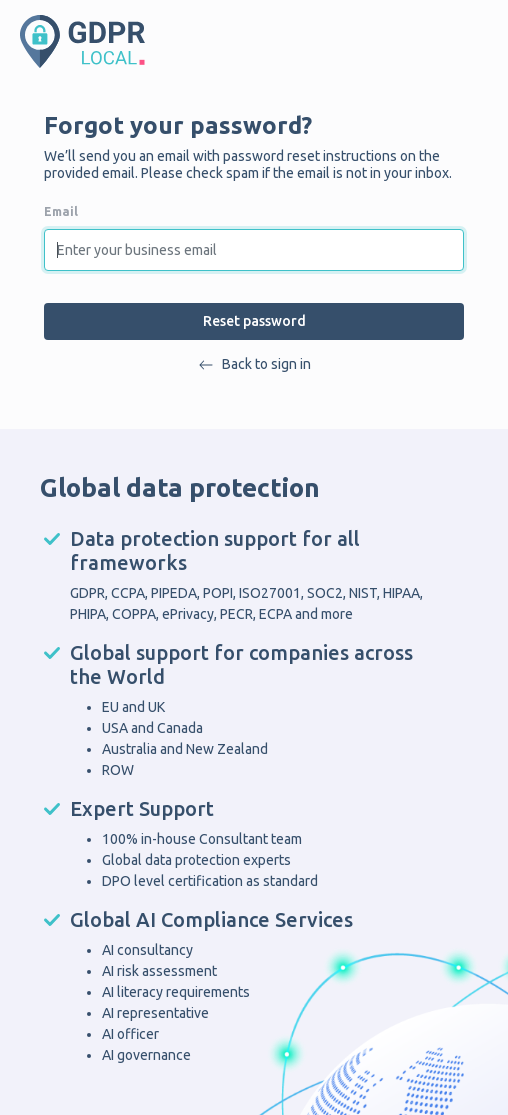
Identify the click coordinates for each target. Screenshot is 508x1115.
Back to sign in (254, 364)
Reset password (254, 321)
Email (61, 211)
